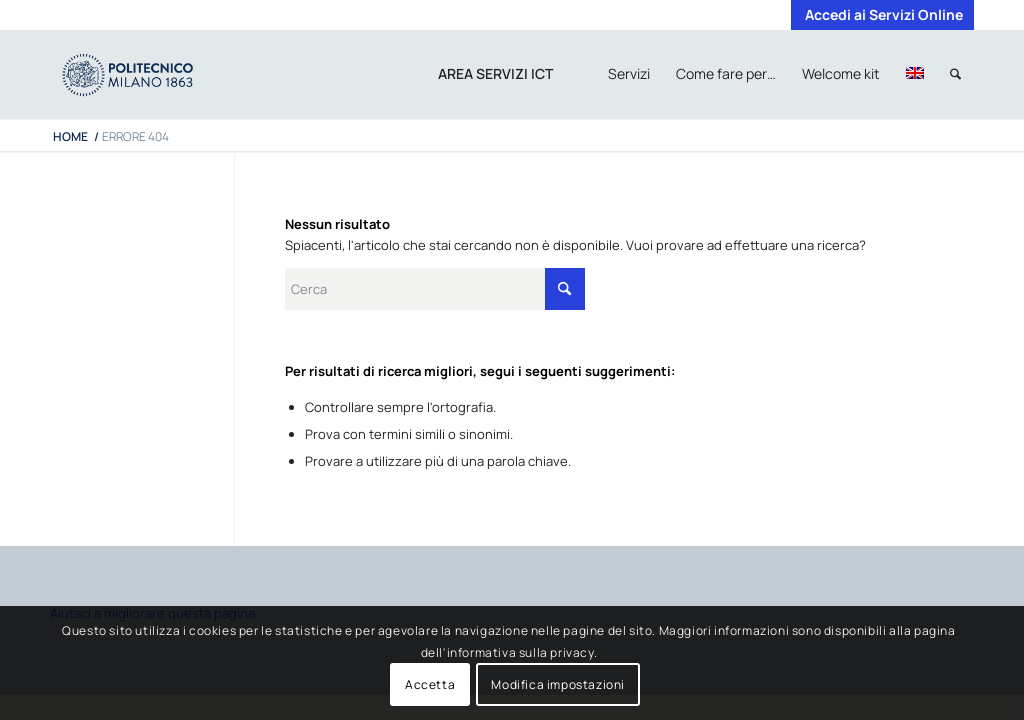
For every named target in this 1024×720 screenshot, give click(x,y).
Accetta (430, 684)
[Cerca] (955, 74)
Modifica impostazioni (558, 684)
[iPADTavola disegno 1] (147, 74)
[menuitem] (879, 15)
